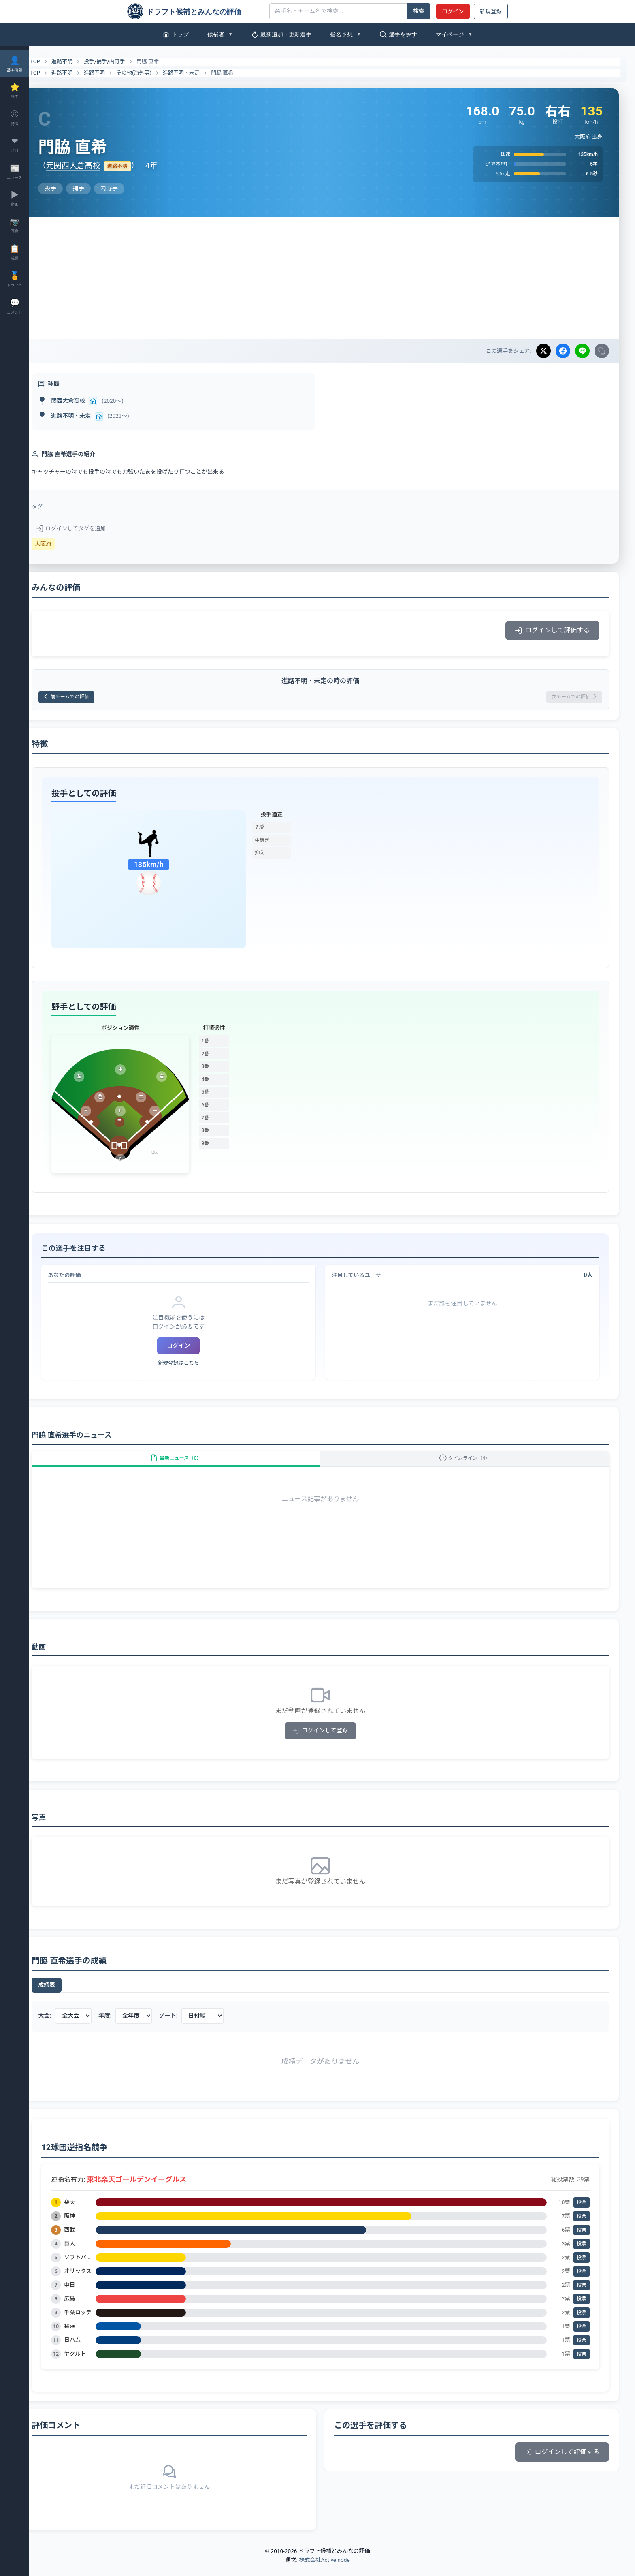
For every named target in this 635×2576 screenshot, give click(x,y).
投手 (112, 61)
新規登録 (491, 11)
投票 (581, 2213)
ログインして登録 (332, 1742)
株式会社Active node (324, 2571)
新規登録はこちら (196, 1366)
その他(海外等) (157, 73)
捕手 (125, 61)
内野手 (141, 61)
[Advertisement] (332, 278)
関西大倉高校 (92, 400)
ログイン (453, 11)
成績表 (70, 1996)
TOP (54, 62)
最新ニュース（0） (193, 1465)
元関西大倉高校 (96, 165)
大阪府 (66, 543)
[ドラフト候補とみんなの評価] (195, 11)
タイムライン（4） (470, 1465)
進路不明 (85, 61)
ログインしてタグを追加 (94, 528)
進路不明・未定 (204, 73)
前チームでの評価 (95, 698)
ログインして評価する (552, 630)
